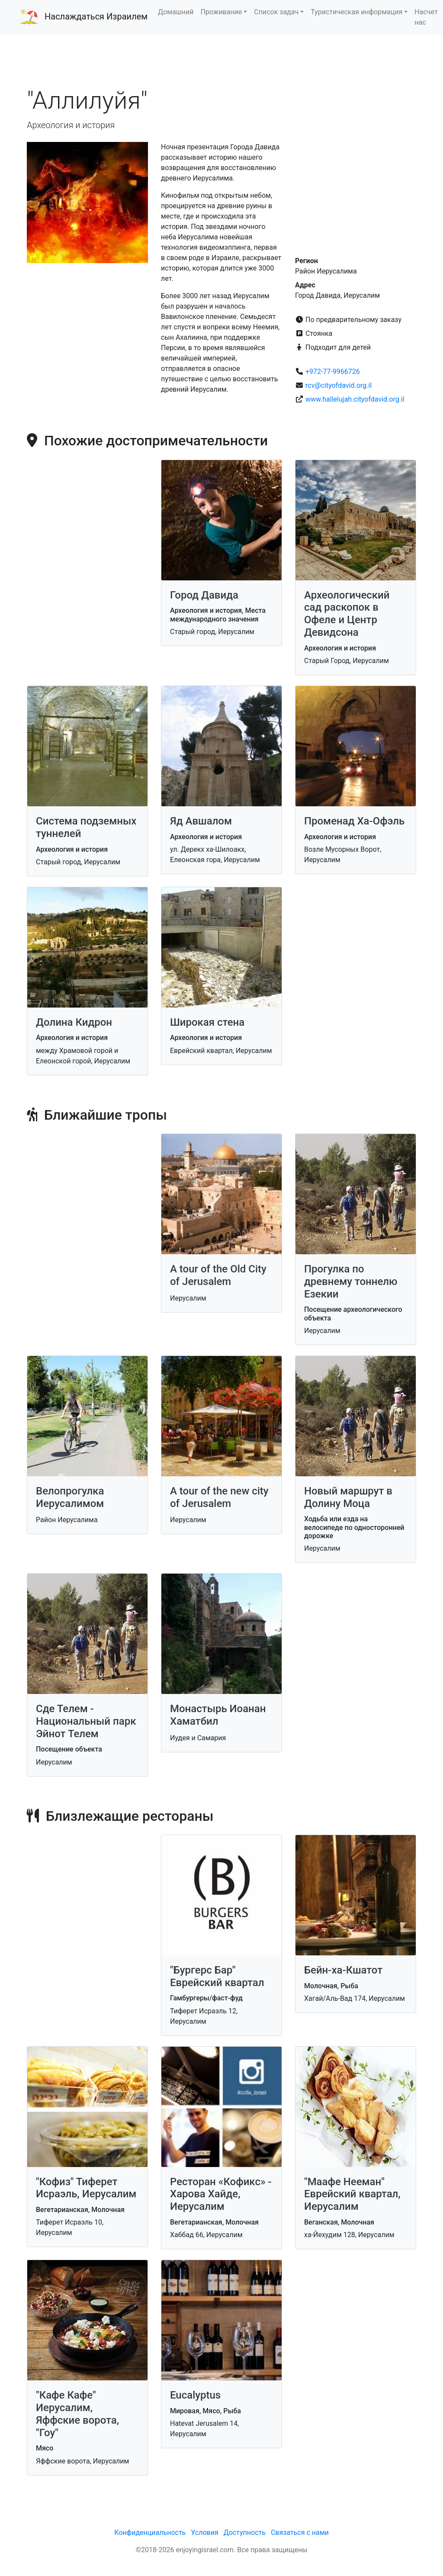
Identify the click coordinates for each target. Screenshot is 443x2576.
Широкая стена (207, 1022)
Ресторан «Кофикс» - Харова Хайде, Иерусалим (221, 2194)
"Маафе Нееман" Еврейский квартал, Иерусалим (352, 2194)
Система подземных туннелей (86, 827)
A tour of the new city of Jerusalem (219, 1497)
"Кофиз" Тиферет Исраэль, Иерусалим (86, 2188)
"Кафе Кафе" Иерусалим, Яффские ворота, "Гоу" (77, 2413)
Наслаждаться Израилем (96, 16)
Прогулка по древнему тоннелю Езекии (351, 1281)
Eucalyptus (195, 2395)
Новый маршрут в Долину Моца (348, 1497)
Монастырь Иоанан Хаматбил (218, 1715)
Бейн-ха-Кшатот (343, 1970)
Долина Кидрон (74, 1022)
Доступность (245, 2532)
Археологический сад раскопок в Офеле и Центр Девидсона (347, 613)
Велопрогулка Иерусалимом (70, 1497)
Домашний (175, 12)
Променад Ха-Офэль (354, 821)
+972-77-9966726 (332, 371)
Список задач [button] (276, 12)
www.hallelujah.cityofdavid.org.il (354, 399)
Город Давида (204, 595)
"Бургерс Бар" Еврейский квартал (217, 1976)
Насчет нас (425, 17)
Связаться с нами (300, 2532)
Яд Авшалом (201, 821)
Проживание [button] (221, 12)
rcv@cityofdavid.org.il (338, 385)
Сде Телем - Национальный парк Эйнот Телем (86, 1721)
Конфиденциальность (150, 2532)
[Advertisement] (221, 60)
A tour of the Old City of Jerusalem (218, 1275)
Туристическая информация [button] (356, 12)
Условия (204, 2532)
